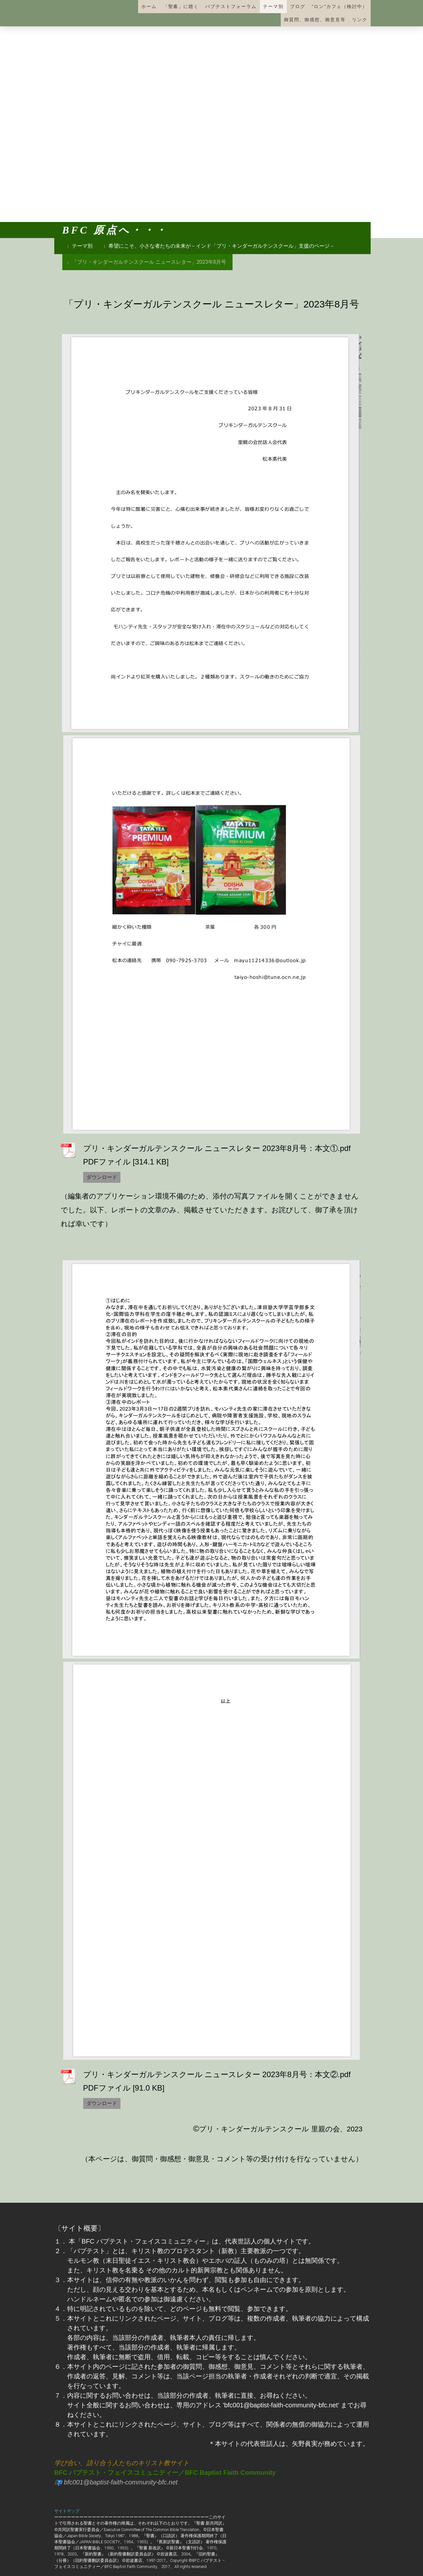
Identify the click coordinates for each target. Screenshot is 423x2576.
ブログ (297, 6)
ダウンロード (101, 1177)
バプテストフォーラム (231, 6)
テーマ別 (273, 6)
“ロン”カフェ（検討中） (339, 6)
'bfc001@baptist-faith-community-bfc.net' (281, 2405)
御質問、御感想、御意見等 (315, 19)
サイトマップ (66, 2511)
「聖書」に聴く (181, 6)
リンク (359, 19)
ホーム (149, 6)
